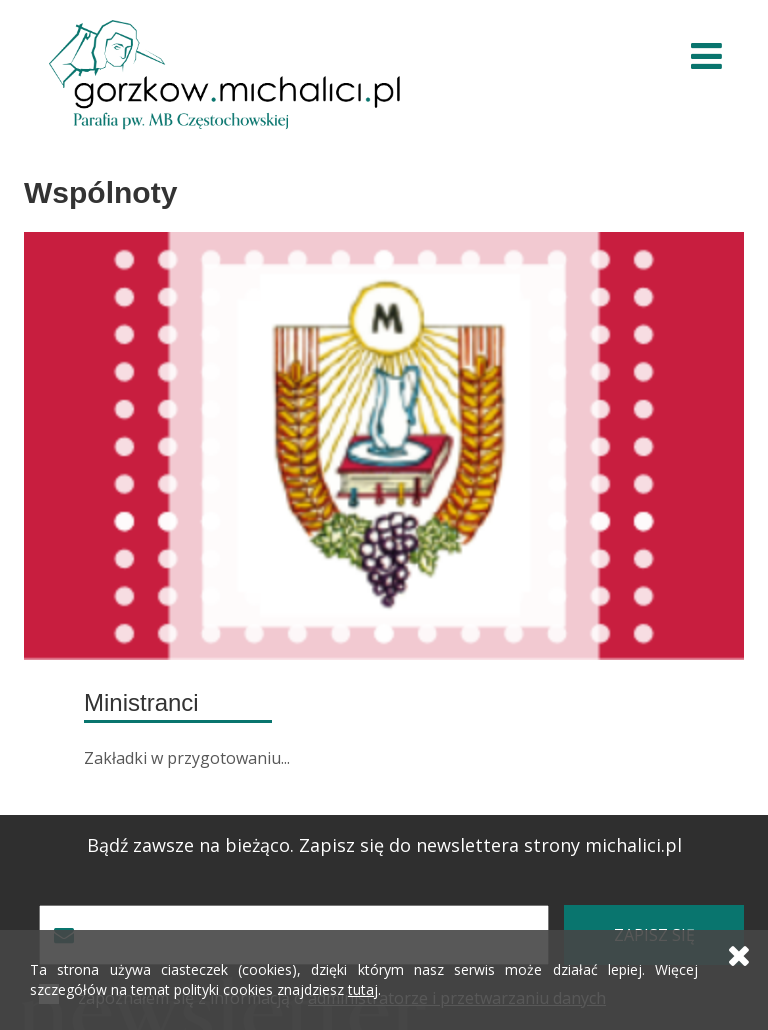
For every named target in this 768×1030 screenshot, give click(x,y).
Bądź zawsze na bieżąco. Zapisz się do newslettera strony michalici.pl (384, 845)
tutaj (363, 989)
